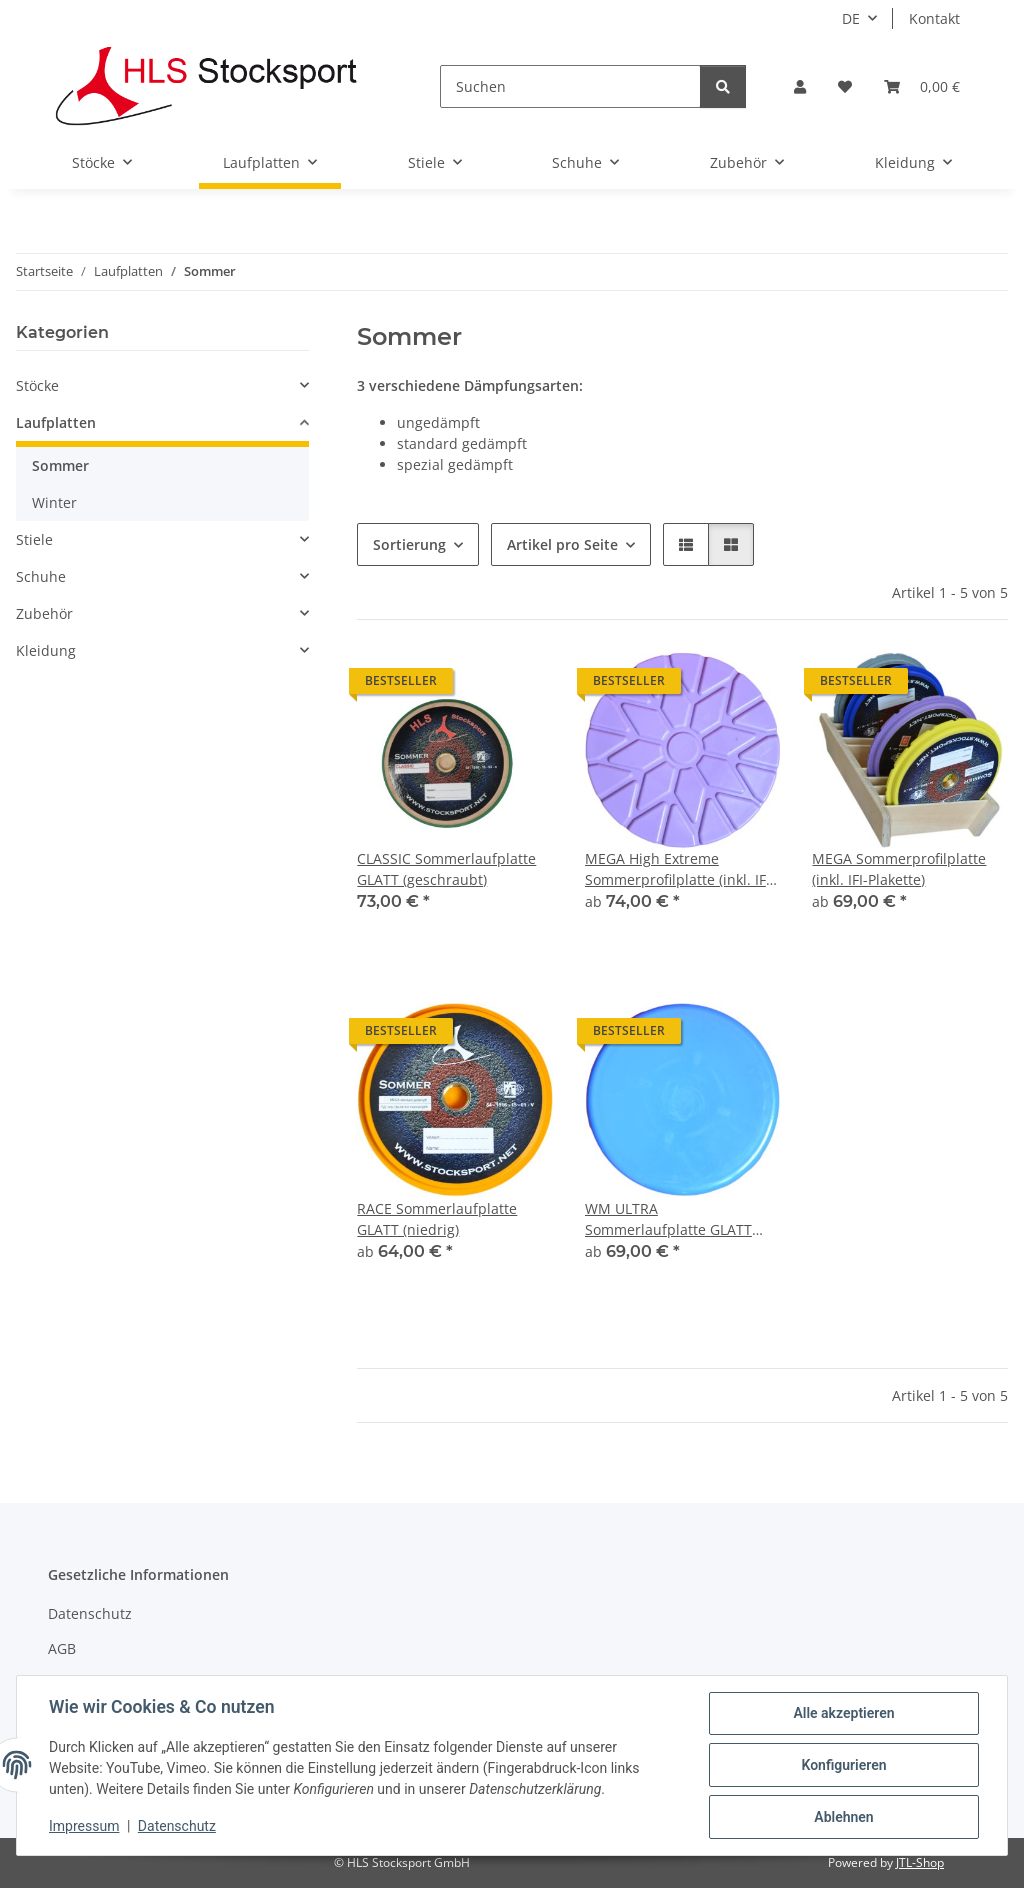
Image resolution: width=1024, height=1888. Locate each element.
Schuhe (41, 576)
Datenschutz (177, 1826)
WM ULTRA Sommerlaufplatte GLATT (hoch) (668, 1219)
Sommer (60, 465)
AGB (62, 1648)
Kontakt (934, 18)
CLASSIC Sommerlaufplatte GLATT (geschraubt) (446, 869)
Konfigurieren (843, 1765)
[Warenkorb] (922, 86)
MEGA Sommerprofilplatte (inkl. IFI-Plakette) (899, 869)
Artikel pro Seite (562, 544)
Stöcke (37, 385)
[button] (800, 86)
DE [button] (851, 18)
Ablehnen (843, 1817)
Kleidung (46, 650)
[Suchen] (570, 86)
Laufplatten (56, 422)
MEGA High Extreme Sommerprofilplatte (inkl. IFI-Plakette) (680, 869)
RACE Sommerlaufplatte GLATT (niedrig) (437, 1219)
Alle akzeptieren (843, 1713)
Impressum (84, 1826)
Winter (54, 502)
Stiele (34, 539)
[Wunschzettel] (845, 86)
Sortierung (409, 544)
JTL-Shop (920, 1862)
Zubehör (44, 613)
